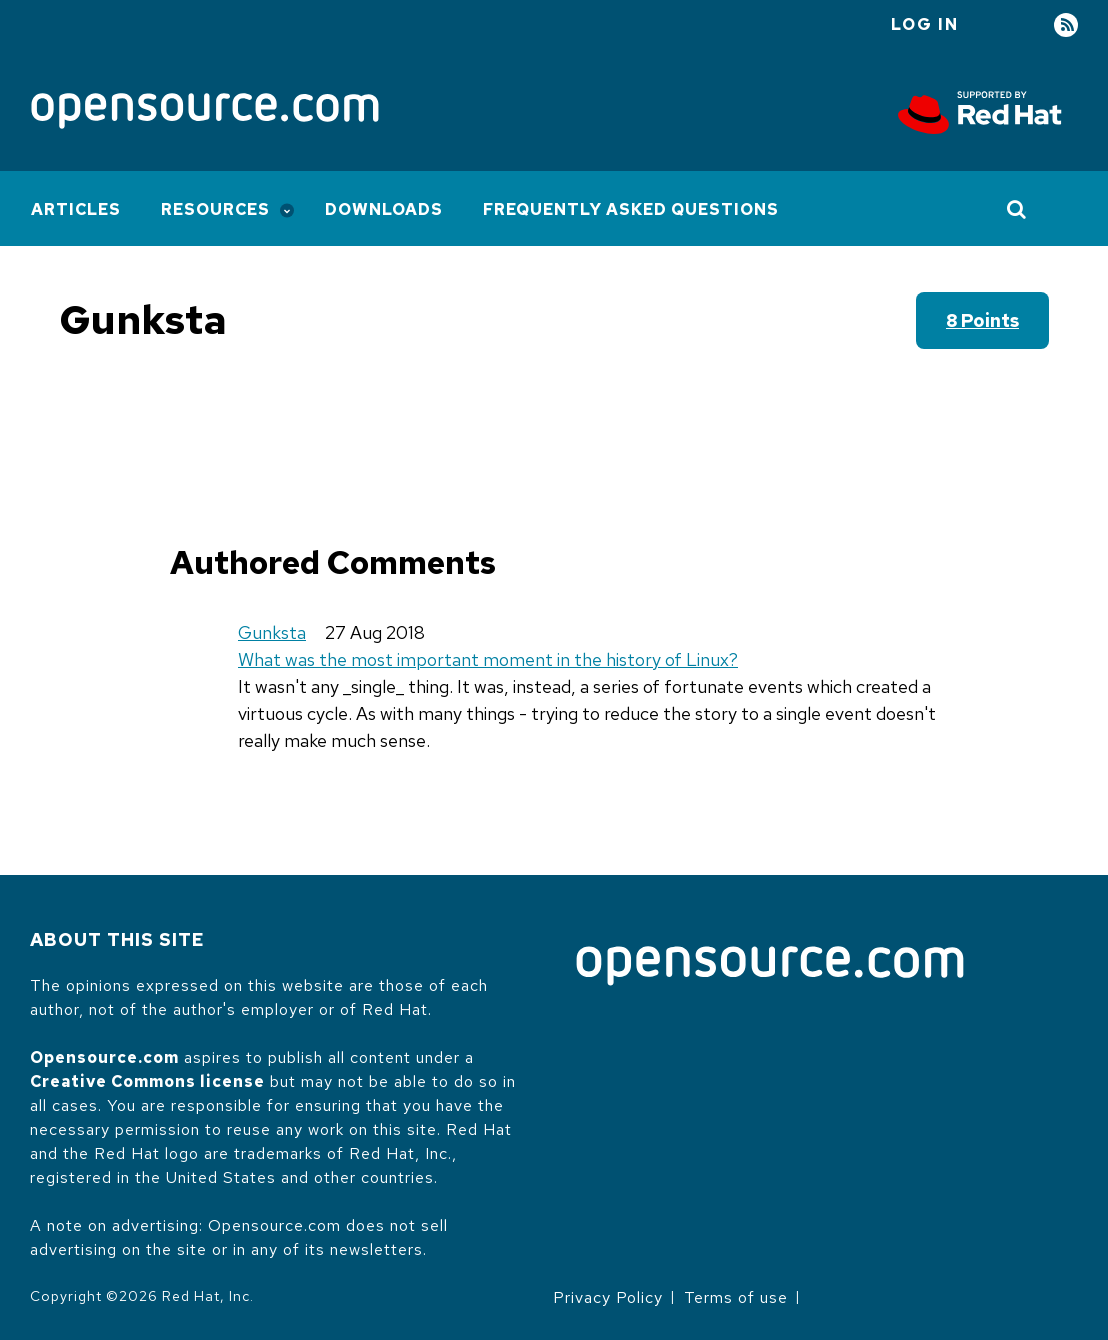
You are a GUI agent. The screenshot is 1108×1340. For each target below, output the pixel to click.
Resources (215, 209)
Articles (76, 209)
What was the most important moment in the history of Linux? (488, 659)
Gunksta (272, 632)
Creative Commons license (147, 1081)
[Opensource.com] (205, 112)
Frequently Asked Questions (631, 209)
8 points (982, 320)
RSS (1066, 25)
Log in (925, 24)
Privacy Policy (608, 1297)
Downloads (384, 209)
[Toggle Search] (1017, 209)
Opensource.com (104, 1057)
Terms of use (736, 1297)
